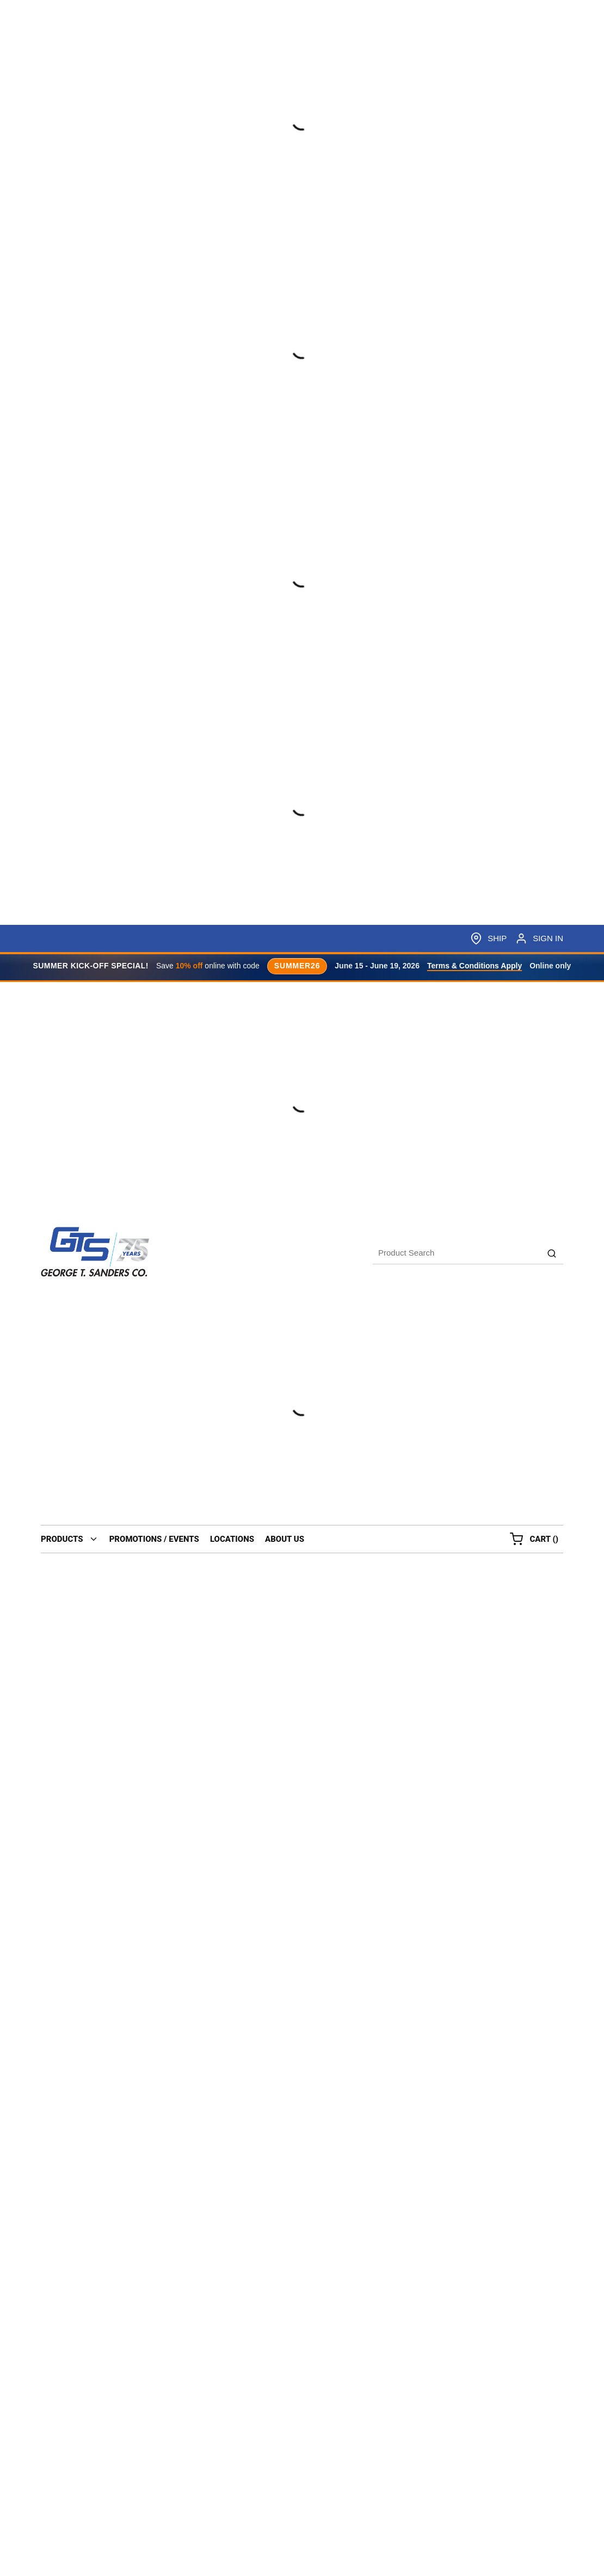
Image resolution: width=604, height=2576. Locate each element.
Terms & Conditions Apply (474, 965)
